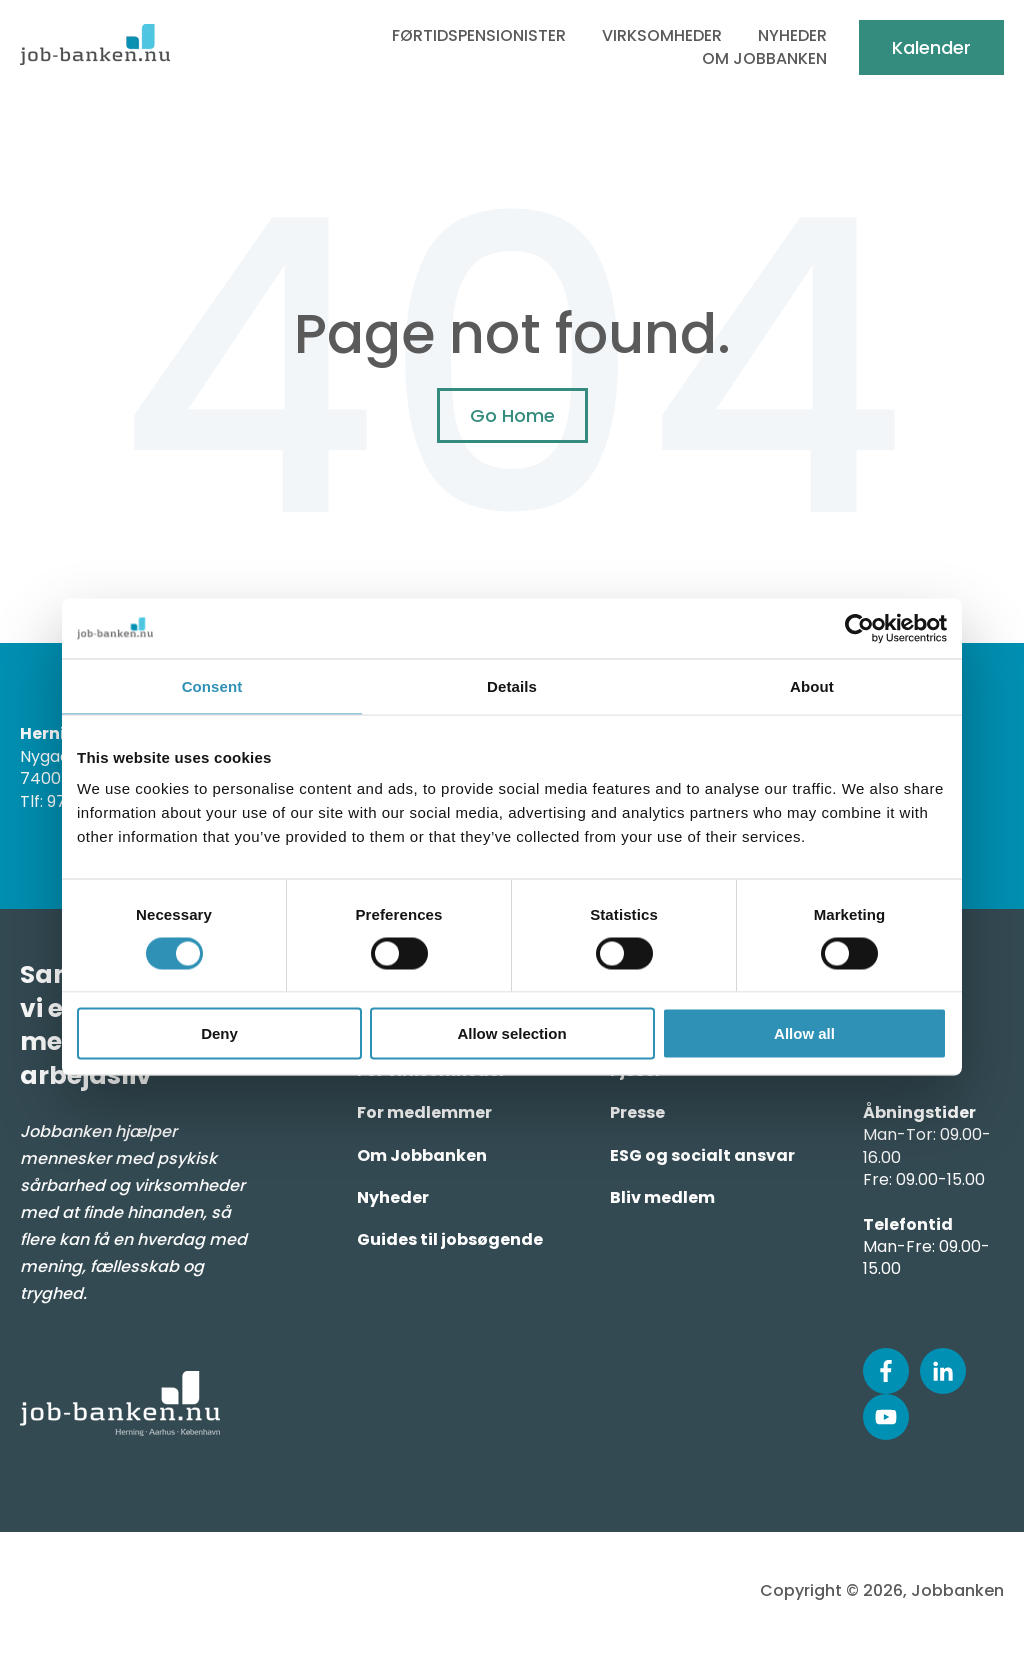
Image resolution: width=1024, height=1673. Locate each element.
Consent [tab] (212, 685)
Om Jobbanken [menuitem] (422, 1155)
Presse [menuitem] (637, 1112)
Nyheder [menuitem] (393, 1197)
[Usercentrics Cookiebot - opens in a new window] (859, 628)
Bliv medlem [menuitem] (662, 1197)
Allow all (804, 1033)
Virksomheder (662, 36)
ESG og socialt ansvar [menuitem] (702, 1155)
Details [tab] (512, 685)
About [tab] (812, 685)
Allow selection (511, 1033)
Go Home (512, 415)
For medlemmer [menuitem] (424, 1112)
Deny (219, 1033)
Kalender (931, 47)
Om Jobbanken (764, 59)
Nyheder (792, 36)
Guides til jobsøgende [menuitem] (450, 1239)
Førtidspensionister (479, 36)
